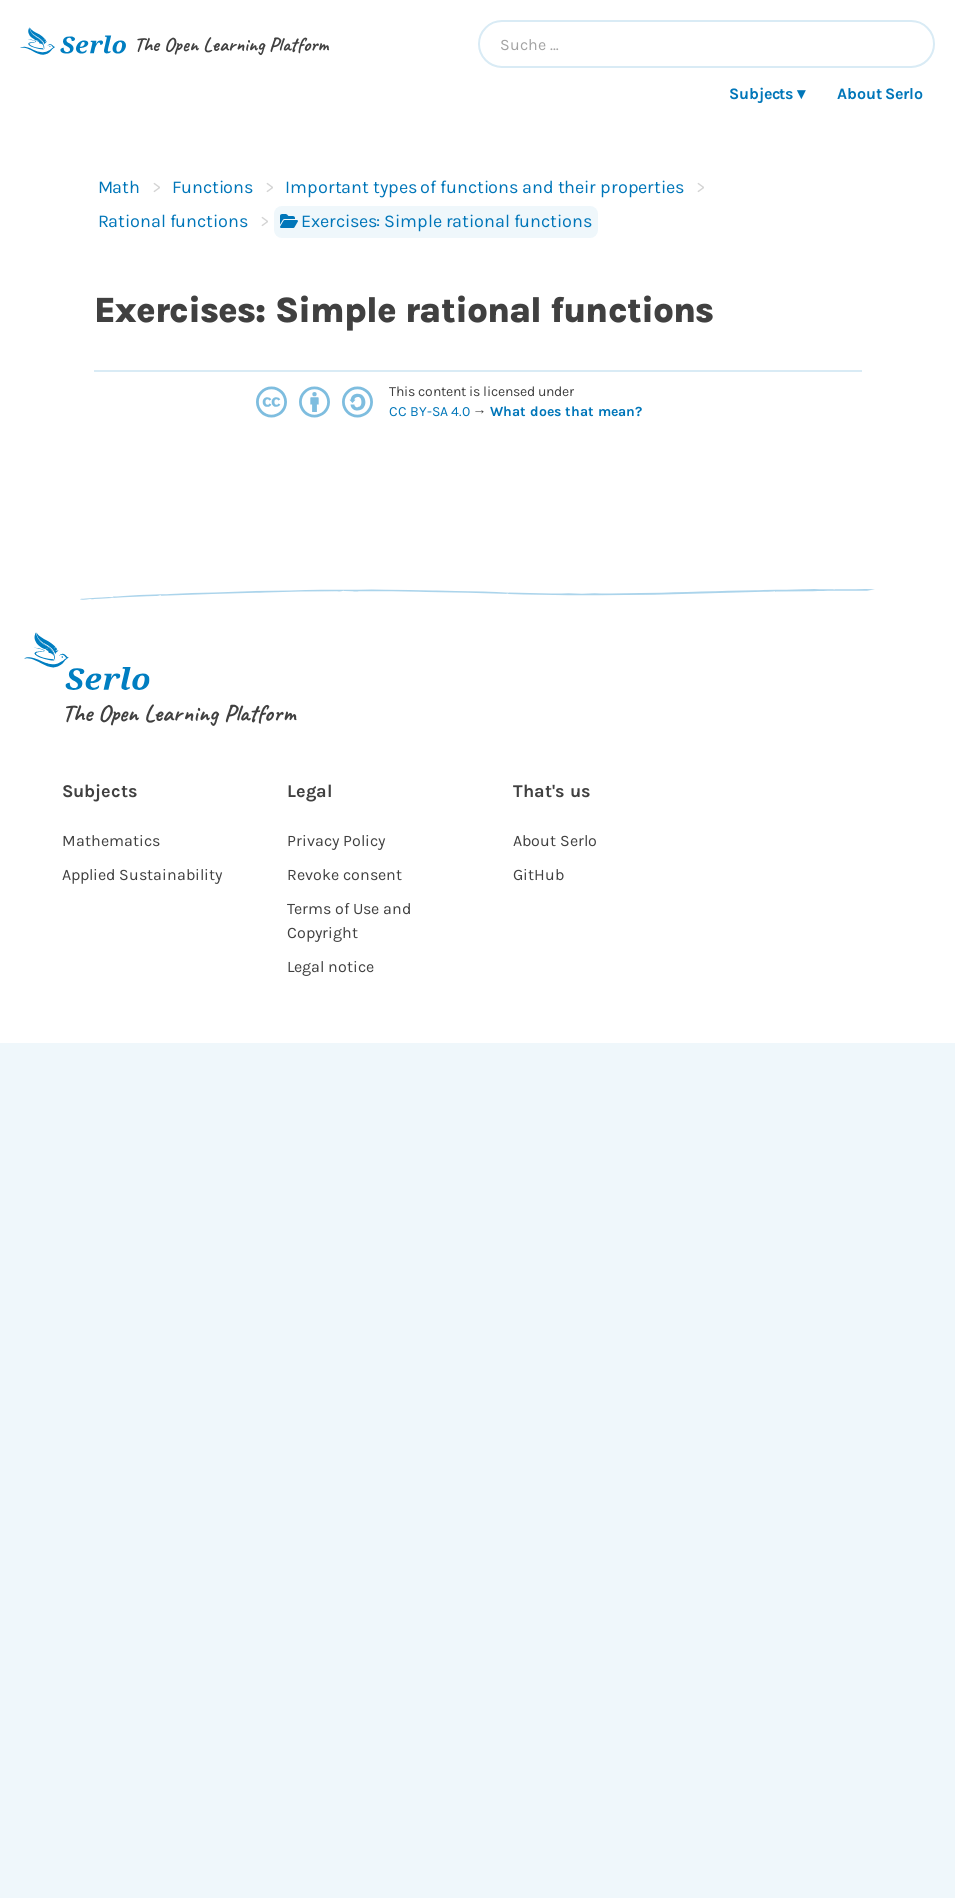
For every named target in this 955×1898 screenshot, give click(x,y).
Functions (212, 187)
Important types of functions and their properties (484, 187)
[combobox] (707, 44)
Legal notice (330, 966)
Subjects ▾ (767, 93)
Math (119, 187)
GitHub (538, 874)
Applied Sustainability (142, 874)
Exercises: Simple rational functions (436, 221)
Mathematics (111, 840)
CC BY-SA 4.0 (431, 411)
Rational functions (173, 221)
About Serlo (880, 93)
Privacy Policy (336, 840)
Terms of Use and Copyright (349, 920)
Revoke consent (344, 874)
